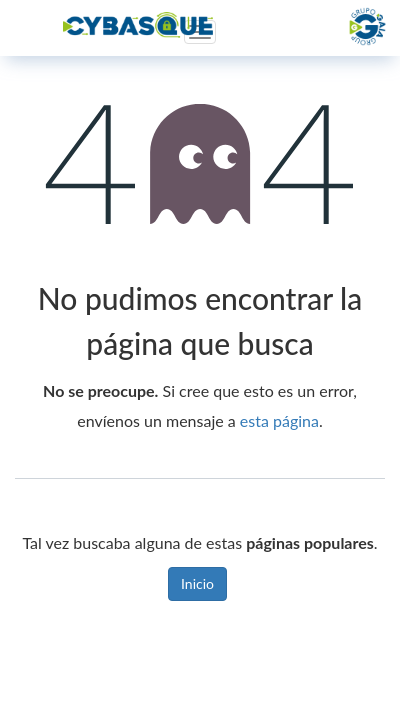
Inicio (197, 583)
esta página (279, 420)
